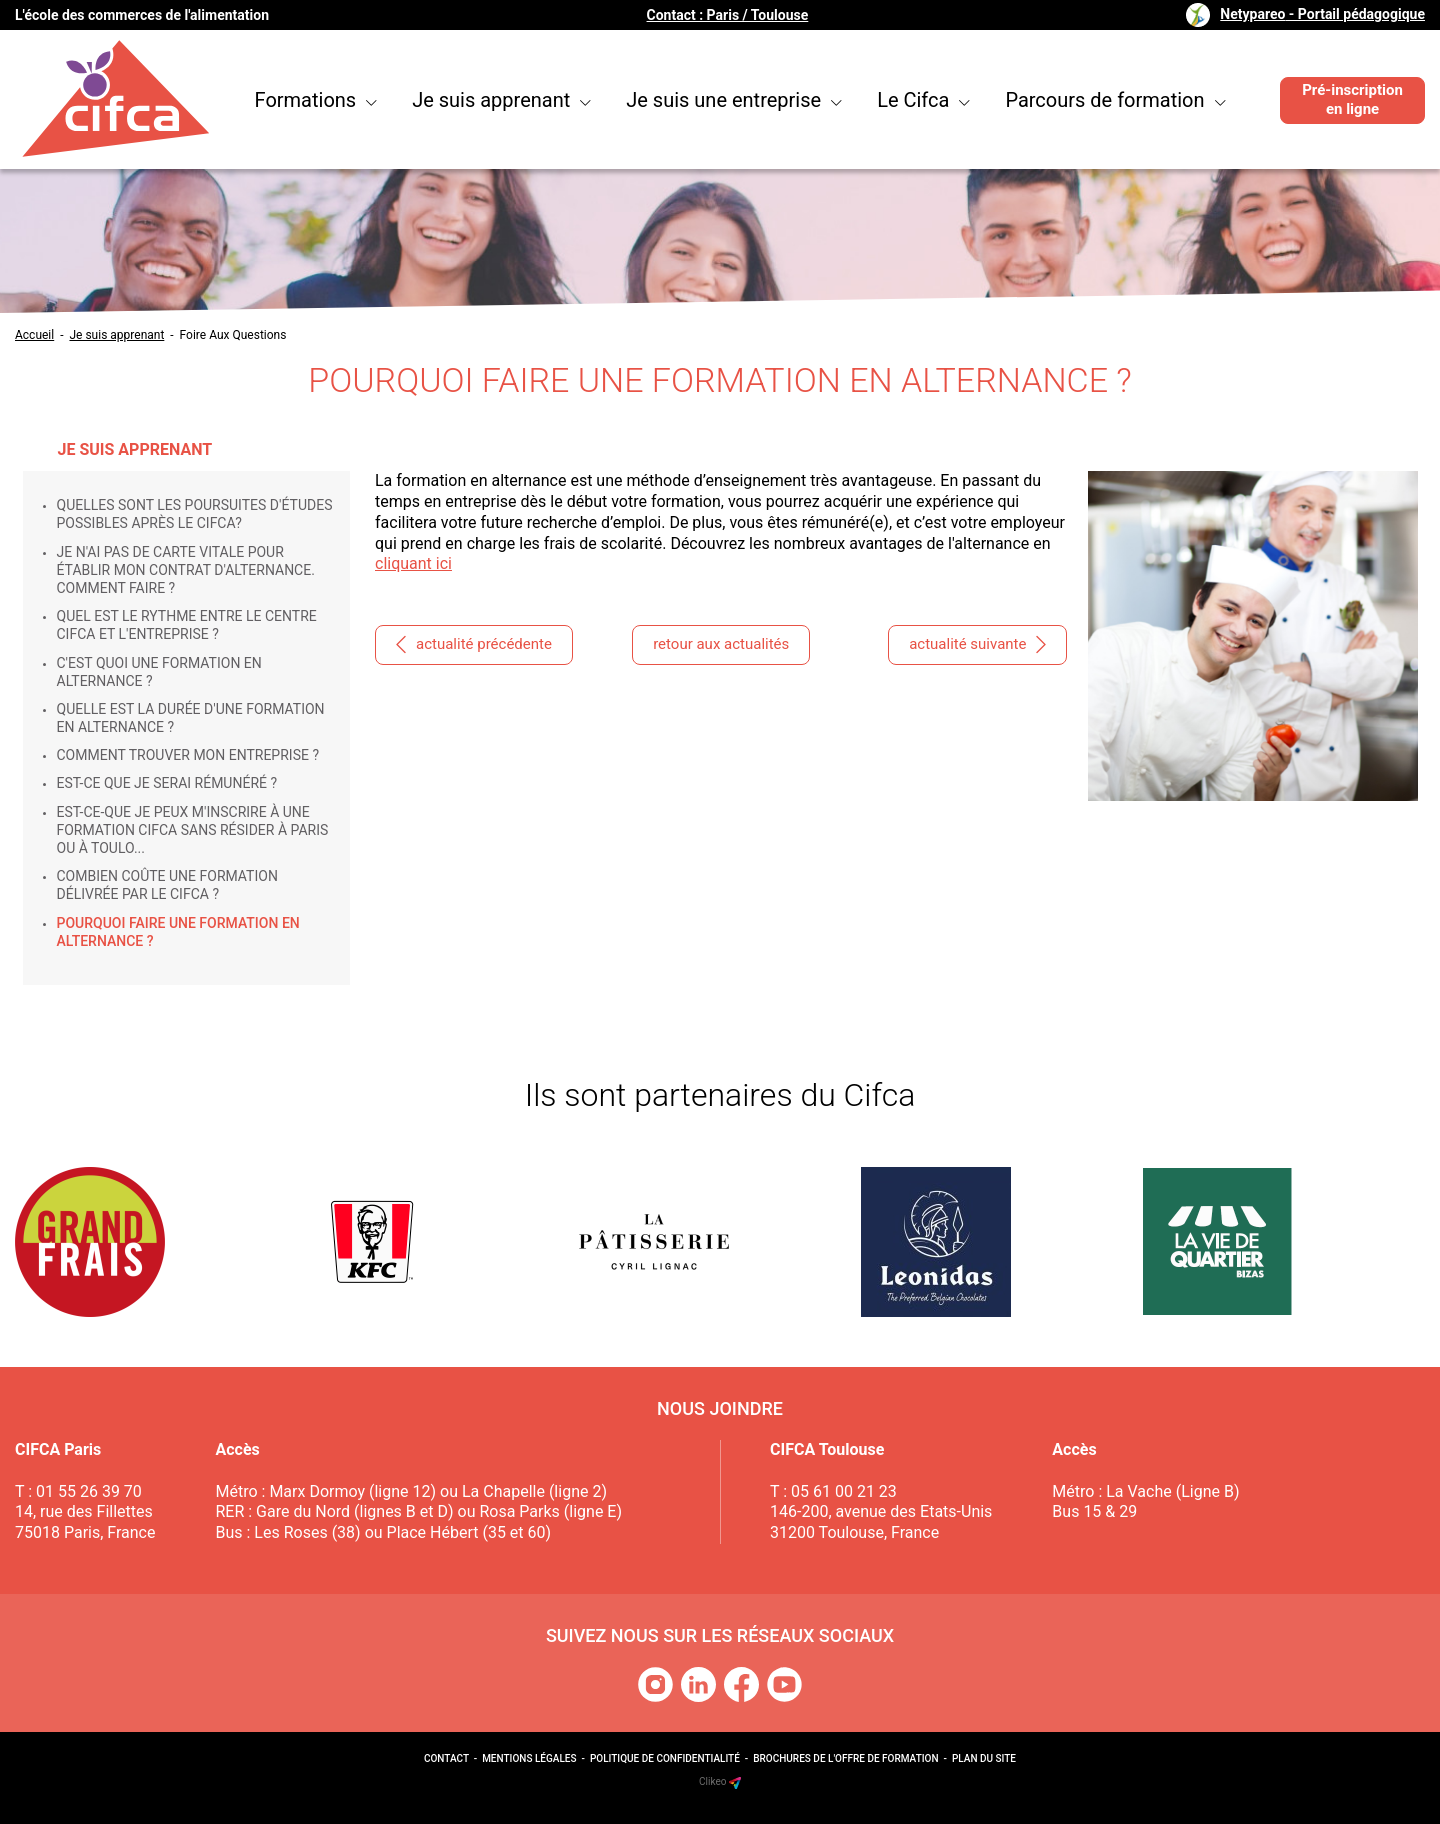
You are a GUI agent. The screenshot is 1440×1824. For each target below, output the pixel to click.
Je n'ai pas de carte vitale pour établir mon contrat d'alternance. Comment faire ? (186, 570)
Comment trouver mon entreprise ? (188, 755)
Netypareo (1322, 14)
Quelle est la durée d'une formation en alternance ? (191, 718)
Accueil (34, 335)
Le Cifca (923, 100)
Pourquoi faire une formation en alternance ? (178, 932)
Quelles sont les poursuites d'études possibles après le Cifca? (195, 514)
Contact (446, 1758)
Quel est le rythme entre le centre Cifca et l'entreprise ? (187, 625)
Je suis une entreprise (734, 100)
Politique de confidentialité (665, 1758)
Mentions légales (529, 1758)
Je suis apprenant (501, 100)
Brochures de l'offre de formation (845, 1758)
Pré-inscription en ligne (1352, 100)
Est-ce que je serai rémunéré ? (167, 783)
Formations (316, 100)
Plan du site (984, 1758)
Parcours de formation (1115, 100)
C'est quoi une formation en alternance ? (159, 672)
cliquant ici (413, 563)
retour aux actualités (721, 644)
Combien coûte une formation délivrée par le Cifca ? (167, 885)
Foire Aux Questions (233, 335)
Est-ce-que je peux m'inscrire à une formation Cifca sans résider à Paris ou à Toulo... (193, 830)
